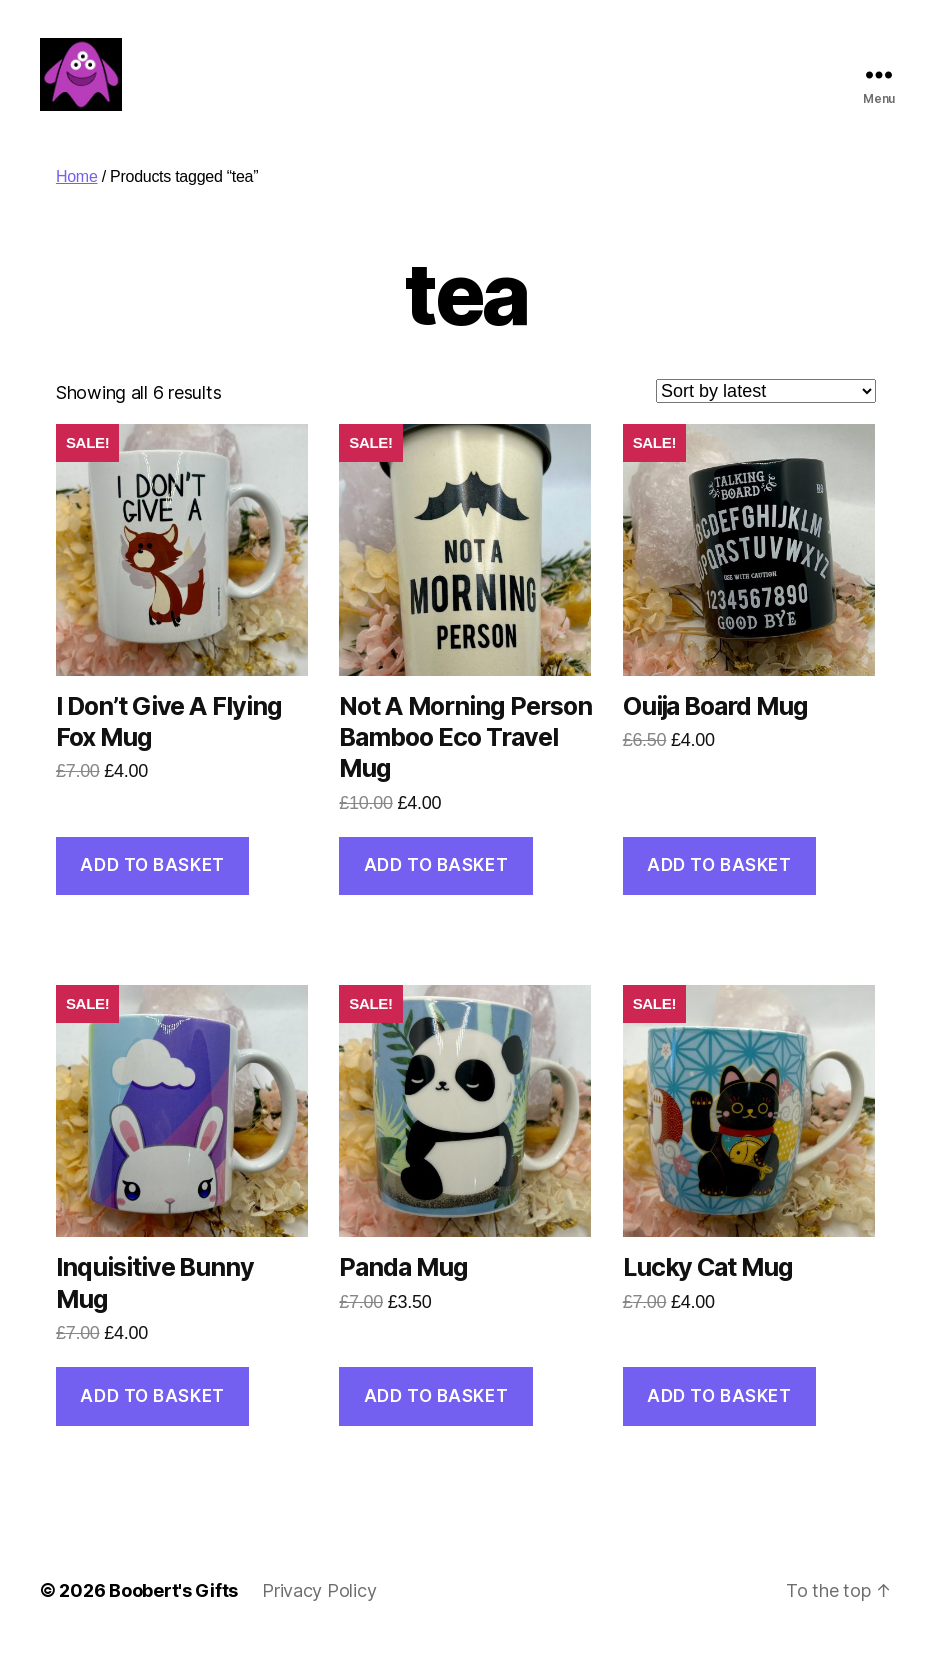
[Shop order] (766, 408)
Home (77, 193)
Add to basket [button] (152, 882)
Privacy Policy (319, 1607)
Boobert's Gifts (173, 1607)
